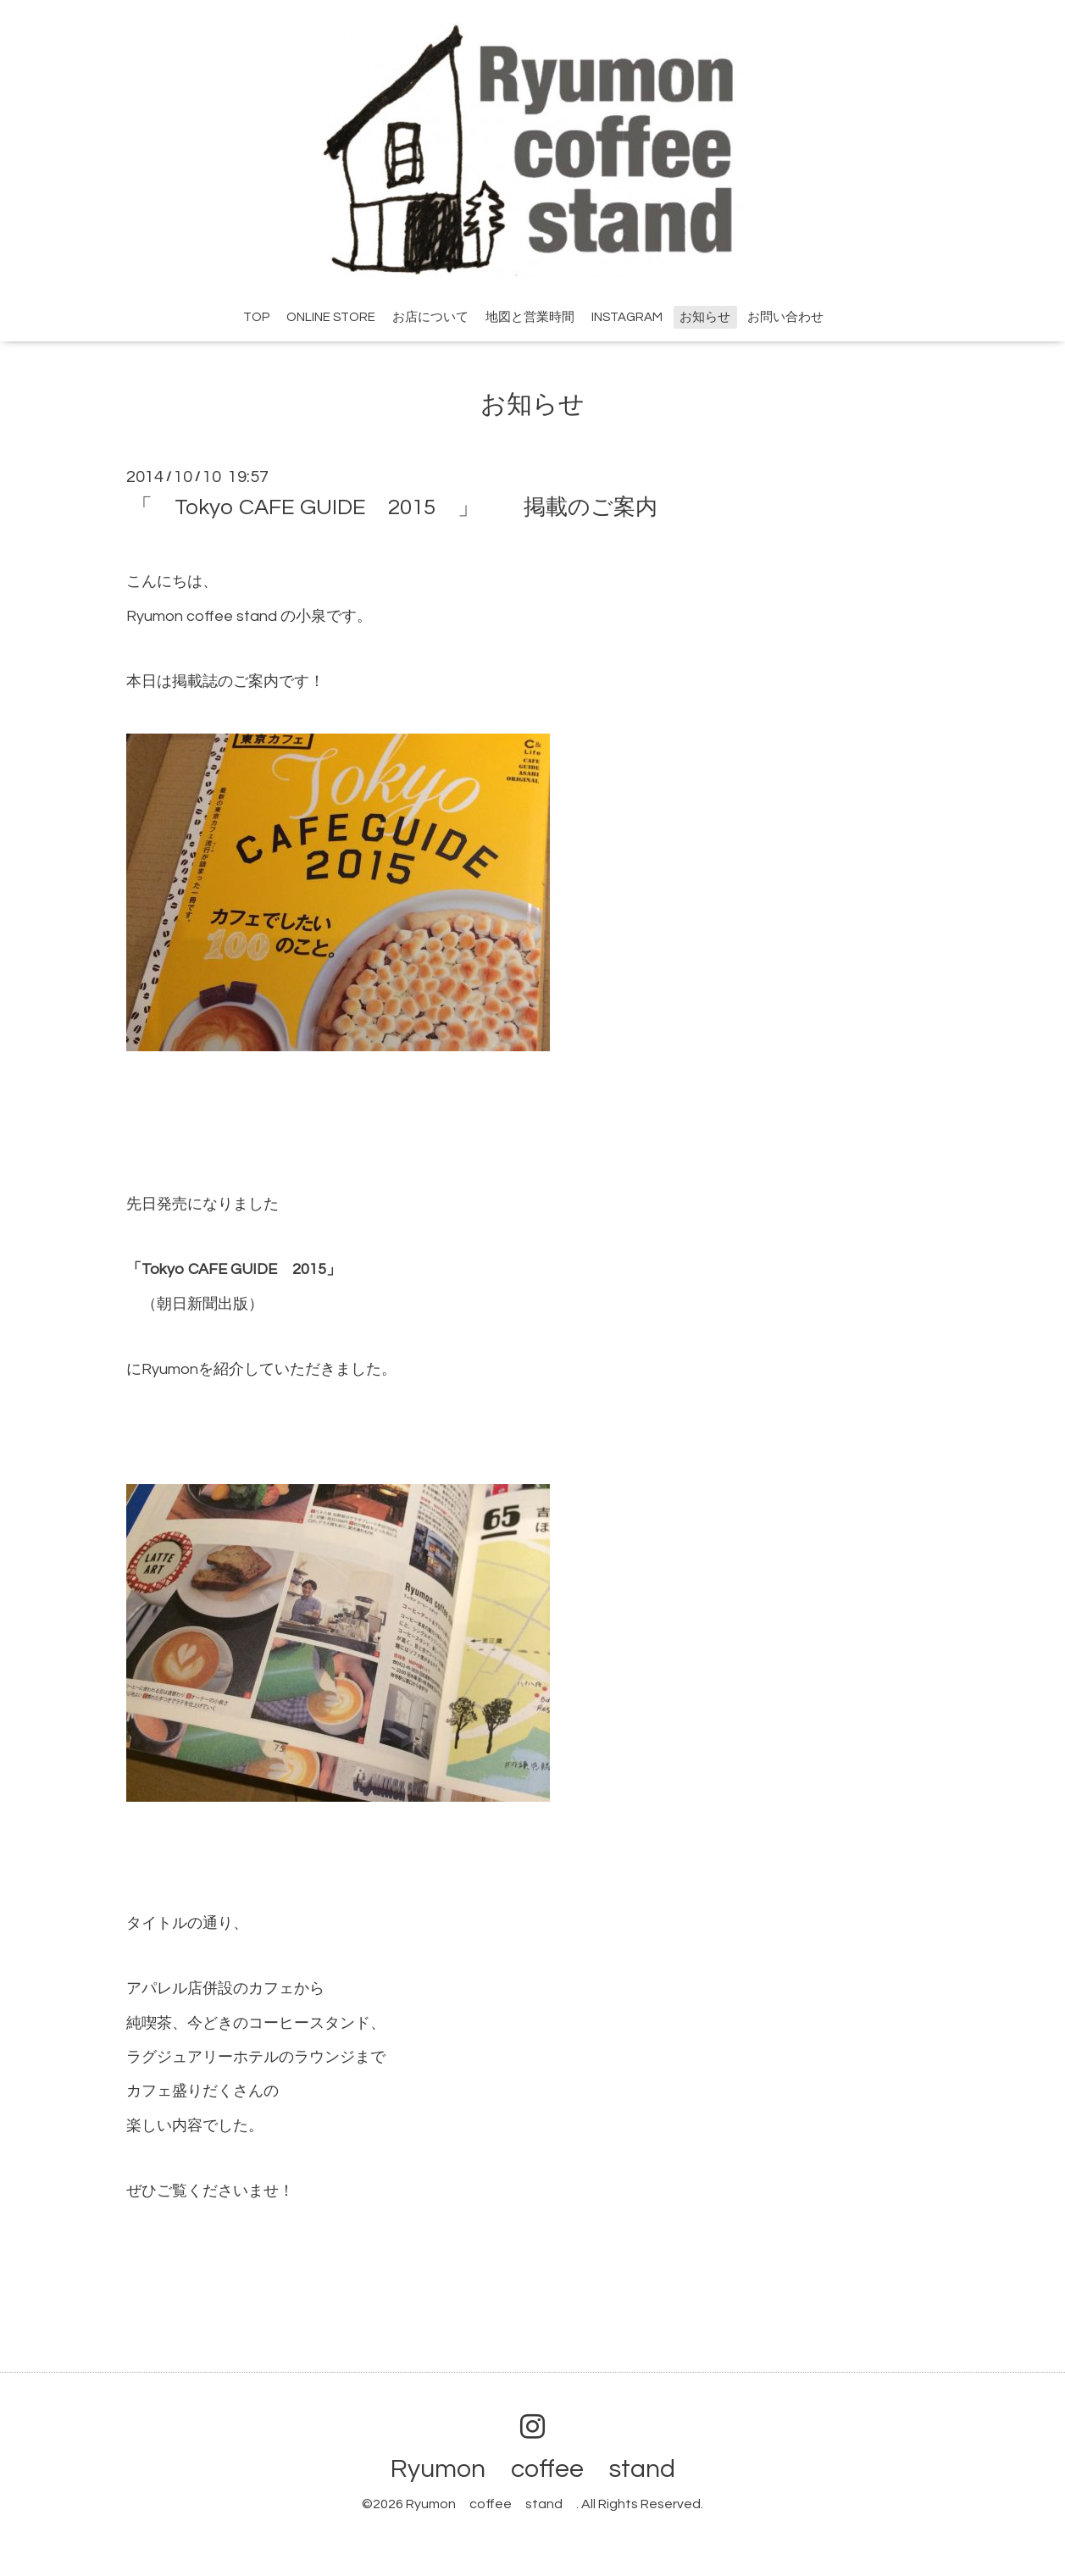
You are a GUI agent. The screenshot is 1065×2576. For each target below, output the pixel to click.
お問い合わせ (785, 317)
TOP (256, 317)
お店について (430, 317)
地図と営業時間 (529, 317)
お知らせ (704, 317)
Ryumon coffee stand (546, 2469)
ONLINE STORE (330, 317)
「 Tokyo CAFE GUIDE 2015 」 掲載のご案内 (393, 507)
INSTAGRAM (627, 317)
